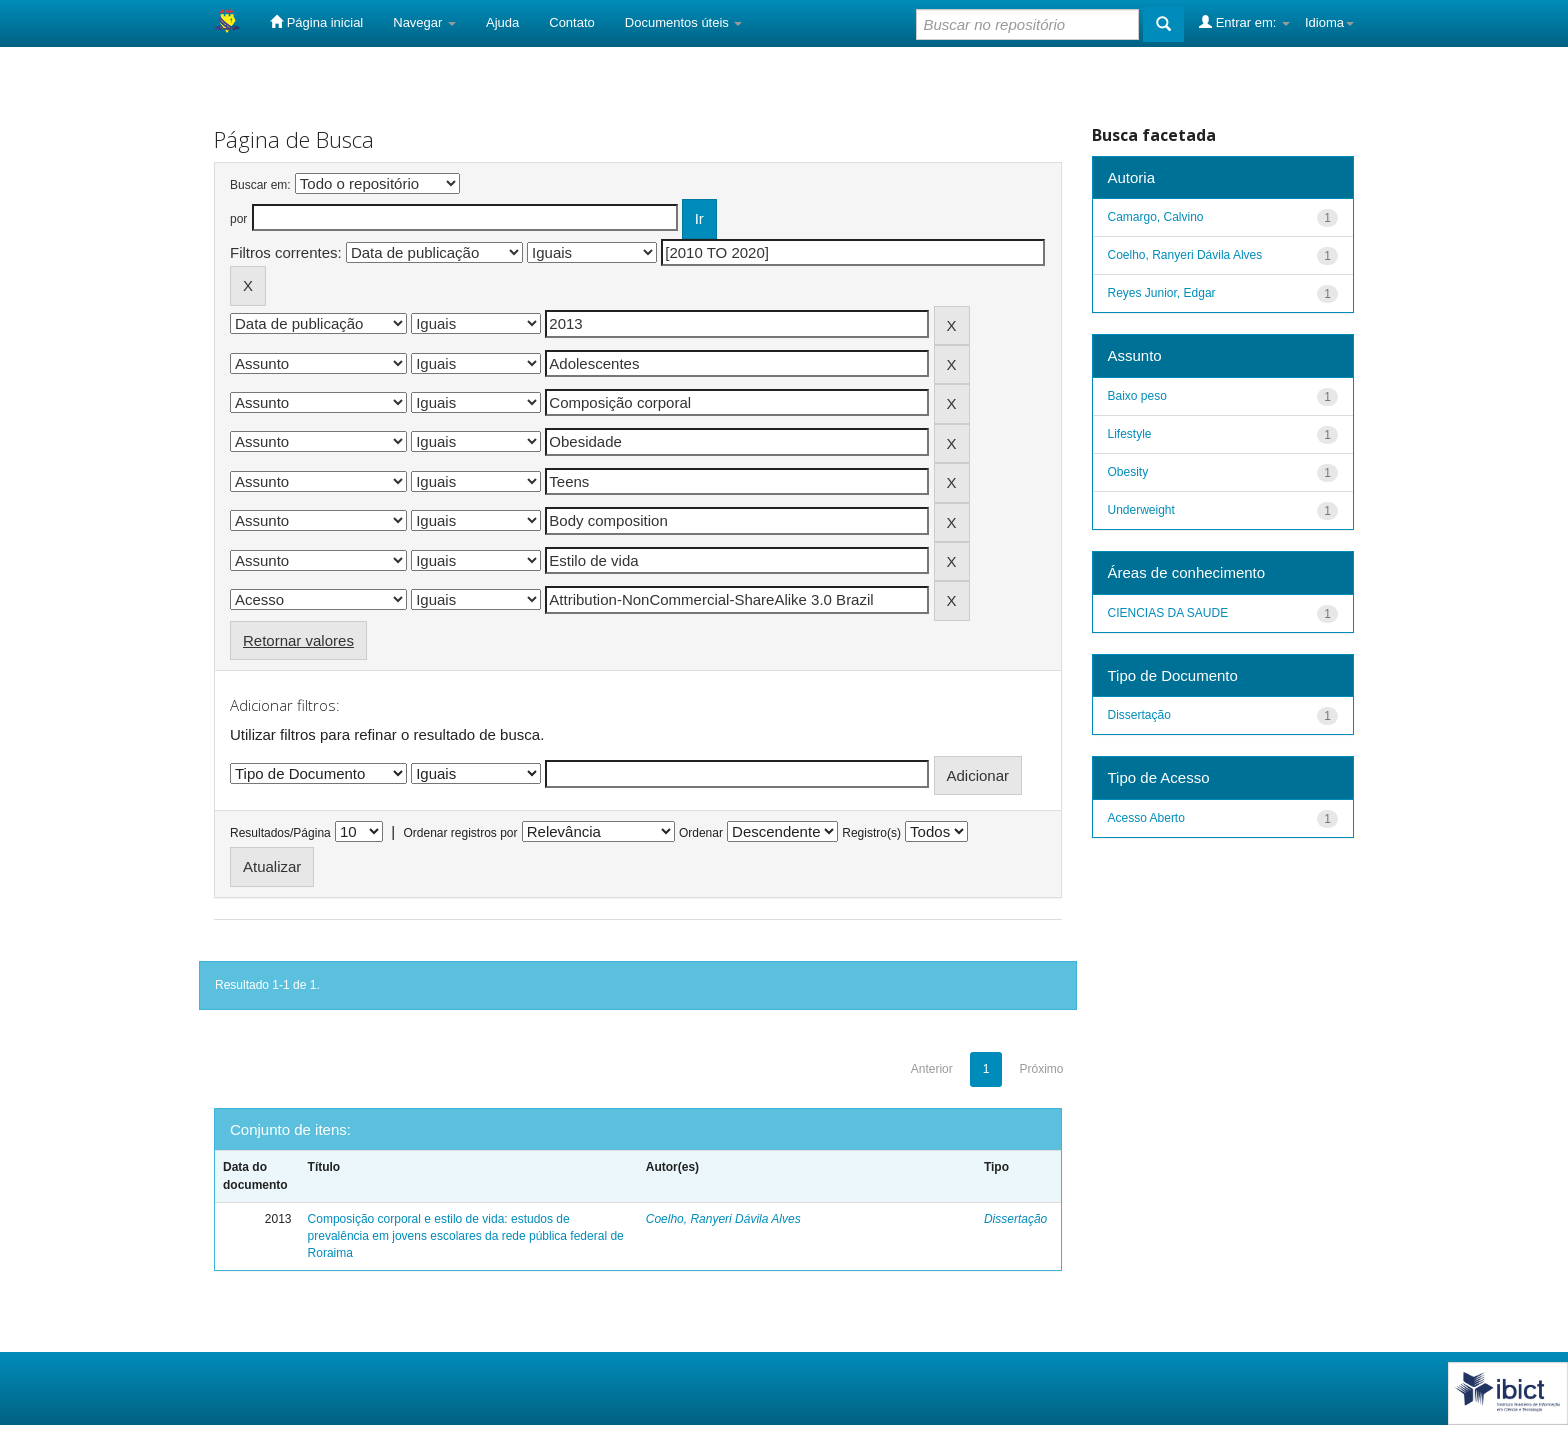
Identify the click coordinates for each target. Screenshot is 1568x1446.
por (238, 219)
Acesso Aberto (1146, 818)
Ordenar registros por (460, 833)
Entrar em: (1244, 22)
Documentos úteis (684, 22)
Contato (572, 22)
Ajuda (502, 22)
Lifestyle (1130, 434)
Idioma (1329, 22)
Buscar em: (260, 185)
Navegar (424, 22)
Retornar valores (298, 640)
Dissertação (1015, 1219)
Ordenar (701, 833)
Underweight (1141, 510)
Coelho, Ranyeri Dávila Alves (723, 1219)
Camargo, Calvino (1156, 217)
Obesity (1128, 472)
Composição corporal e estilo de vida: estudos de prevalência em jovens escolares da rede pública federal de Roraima (466, 1236)
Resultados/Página (280, 833)
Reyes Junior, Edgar (1162, 293)
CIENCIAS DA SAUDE (1168, 613)
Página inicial (316, 22)
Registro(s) (871, 833)
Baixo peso (1137, 396)
